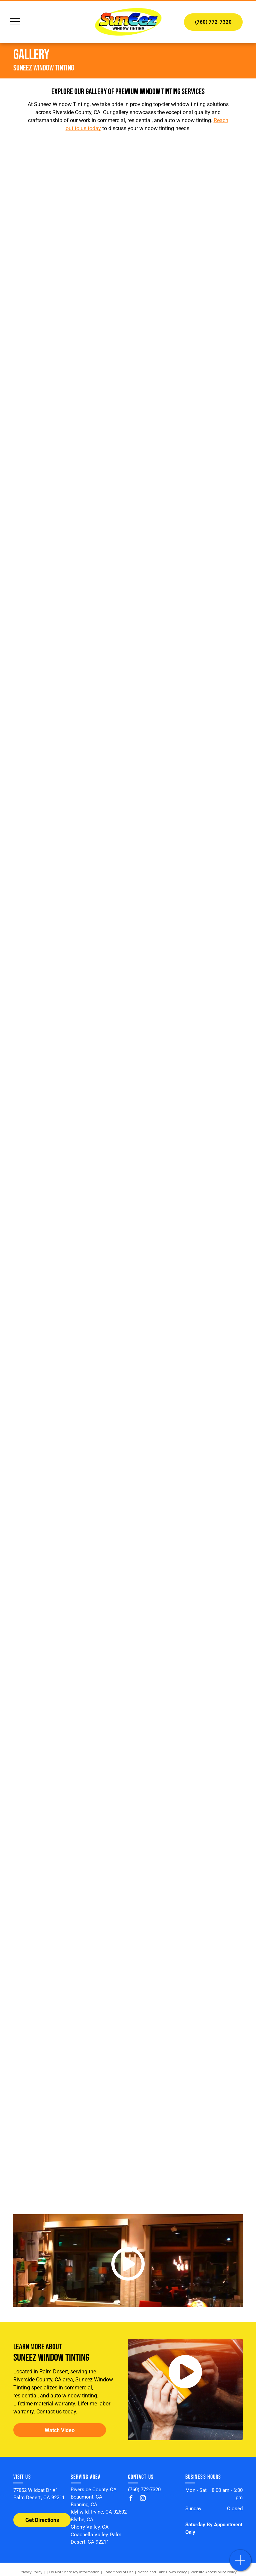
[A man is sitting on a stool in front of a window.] (71, 1799)
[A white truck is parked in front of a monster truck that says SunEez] (185, 2028)
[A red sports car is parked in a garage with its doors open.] (71, 2143)
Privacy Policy (30, 2571)
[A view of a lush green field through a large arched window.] (71, 423)
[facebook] (130, 2499)
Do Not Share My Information (74, 2571)
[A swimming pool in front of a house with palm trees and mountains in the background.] (185, 882)
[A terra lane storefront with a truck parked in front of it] (185, 2143)
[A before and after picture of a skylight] (71, 538)
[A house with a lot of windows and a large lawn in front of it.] (71, 997)
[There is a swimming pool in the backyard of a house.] (71, 1340)
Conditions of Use (118, 2571)
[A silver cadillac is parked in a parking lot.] (185, 1226)
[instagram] (142, 2499)
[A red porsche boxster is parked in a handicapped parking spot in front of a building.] (71, 882)
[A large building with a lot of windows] (185, 1455)
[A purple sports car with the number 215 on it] (71, 2028)
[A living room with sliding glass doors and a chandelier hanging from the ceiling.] (71, 1226)
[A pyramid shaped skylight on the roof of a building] (185, 423)
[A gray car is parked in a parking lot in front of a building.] (71, 767)
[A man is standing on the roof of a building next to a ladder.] (71, 1685)
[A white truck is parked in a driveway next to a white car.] (71, 1914)
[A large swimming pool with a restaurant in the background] (185, 1799)
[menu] (14, 21)
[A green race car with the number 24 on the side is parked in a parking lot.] (185, 1914)
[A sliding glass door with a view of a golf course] (185, 309)
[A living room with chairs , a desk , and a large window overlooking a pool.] (185, 194)
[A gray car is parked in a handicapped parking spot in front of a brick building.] (185, 538)
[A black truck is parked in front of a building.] (71, 653)
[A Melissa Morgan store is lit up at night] (71, 1455)
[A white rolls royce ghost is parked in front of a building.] (185, 767)
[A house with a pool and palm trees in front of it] (185, 1570)
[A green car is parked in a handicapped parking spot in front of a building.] (185, 653)
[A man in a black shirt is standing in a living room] (71, 1111)
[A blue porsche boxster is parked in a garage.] (185, 1111)
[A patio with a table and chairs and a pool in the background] (71, 194)
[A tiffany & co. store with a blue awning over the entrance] (185, 1685)
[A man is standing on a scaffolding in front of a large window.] (71, 1570)
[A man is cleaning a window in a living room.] (185, 997)
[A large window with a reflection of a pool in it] (71, 309)
